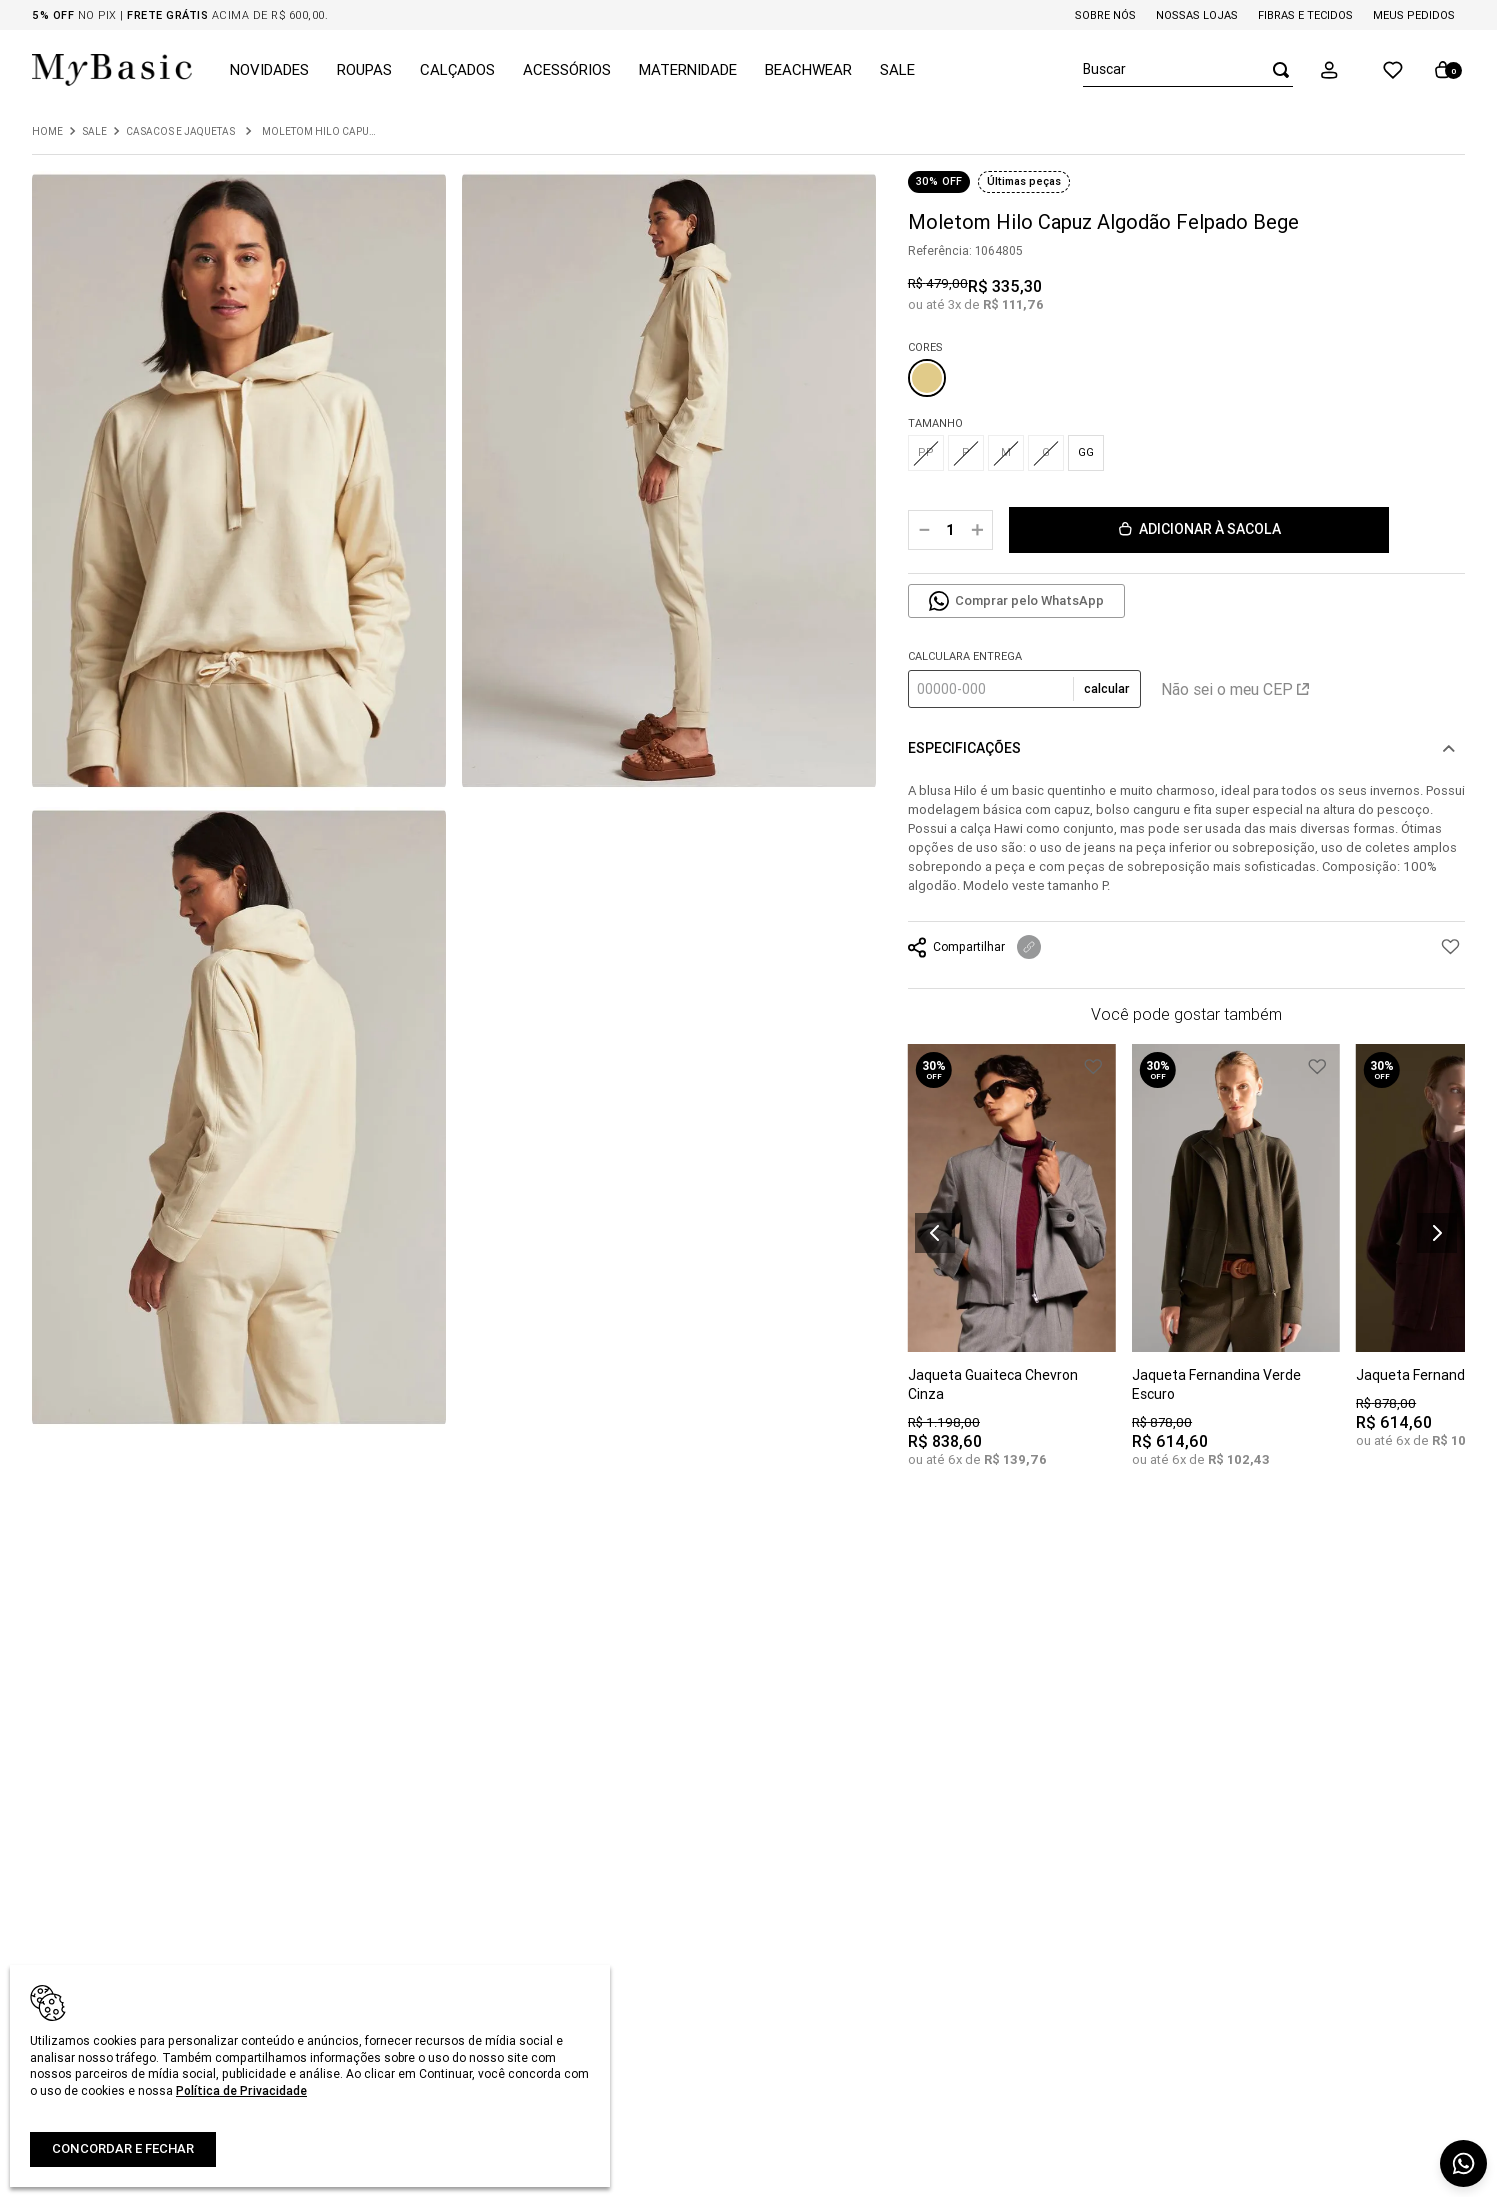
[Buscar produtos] (1275, 69)
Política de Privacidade (241, 2090)
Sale (94, 132)
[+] (977, 530)
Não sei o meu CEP (1235, 689)
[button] (1343, 70)
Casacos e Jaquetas (180, 132)
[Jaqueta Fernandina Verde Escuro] (1236, 1270)
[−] (924, 530)
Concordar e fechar (123, 2148)
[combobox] (1188, 70)
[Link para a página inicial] (47, 132)
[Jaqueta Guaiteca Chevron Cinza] (1012, 1270)
